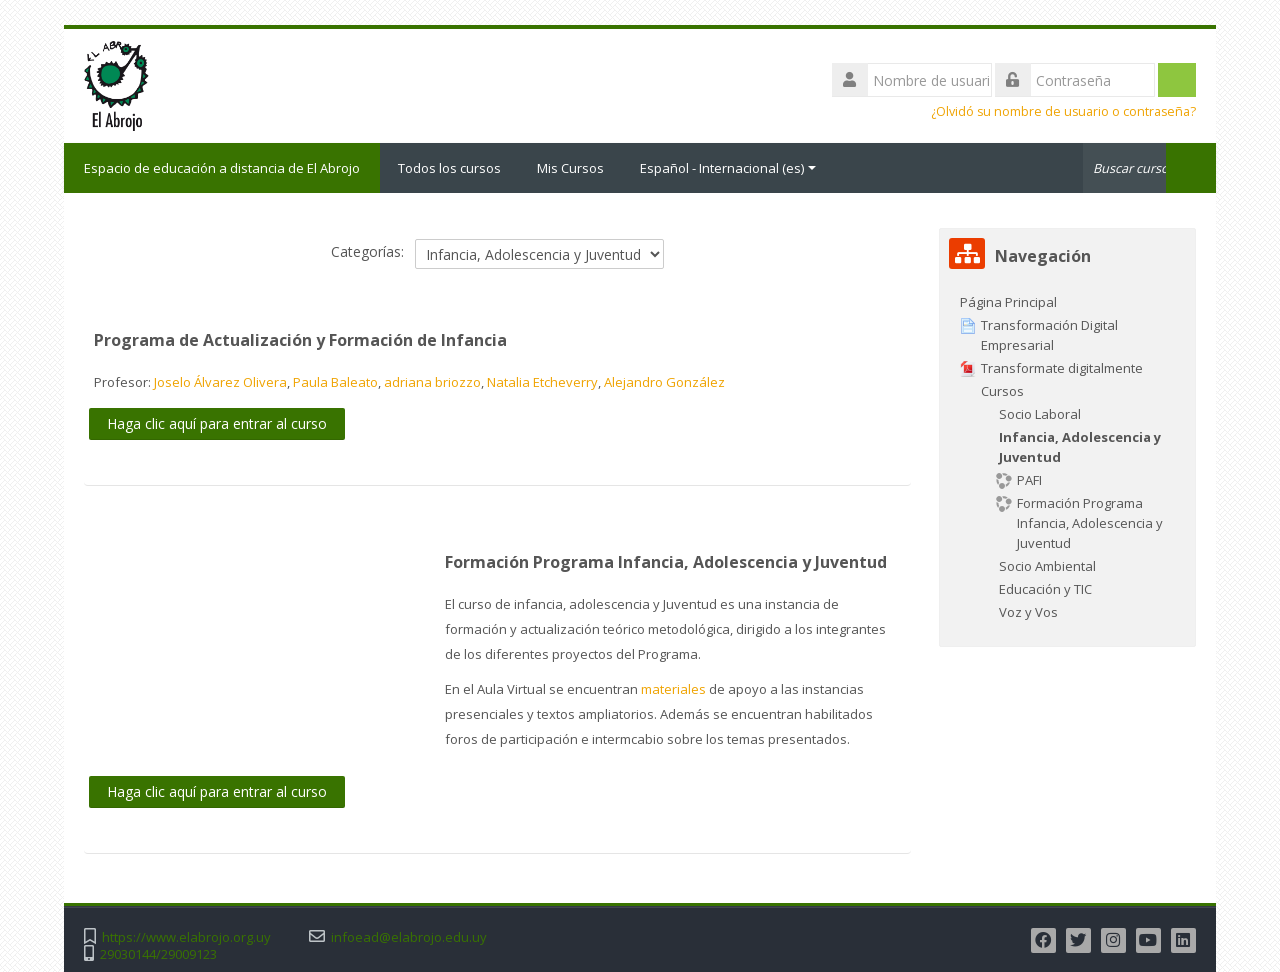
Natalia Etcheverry (542, 382)
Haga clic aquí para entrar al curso (217, 423)
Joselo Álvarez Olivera (220, 382)
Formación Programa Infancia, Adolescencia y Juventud (666, 562)
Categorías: (367, 251)
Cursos (1002, 391)
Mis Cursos (570, 168)
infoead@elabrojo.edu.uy (409, 937)
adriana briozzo (432, 382)
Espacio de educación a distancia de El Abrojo (222, 168)
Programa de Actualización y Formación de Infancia (300, 340)
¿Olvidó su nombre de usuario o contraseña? (1063, 111)
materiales (673, 689)
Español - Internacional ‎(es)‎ (728, 168)
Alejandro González (664, 382)
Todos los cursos (449, 168)
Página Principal (1008, 302)
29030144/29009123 (158, 954)
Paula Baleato (335, 382)
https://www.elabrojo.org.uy (186, 937)
